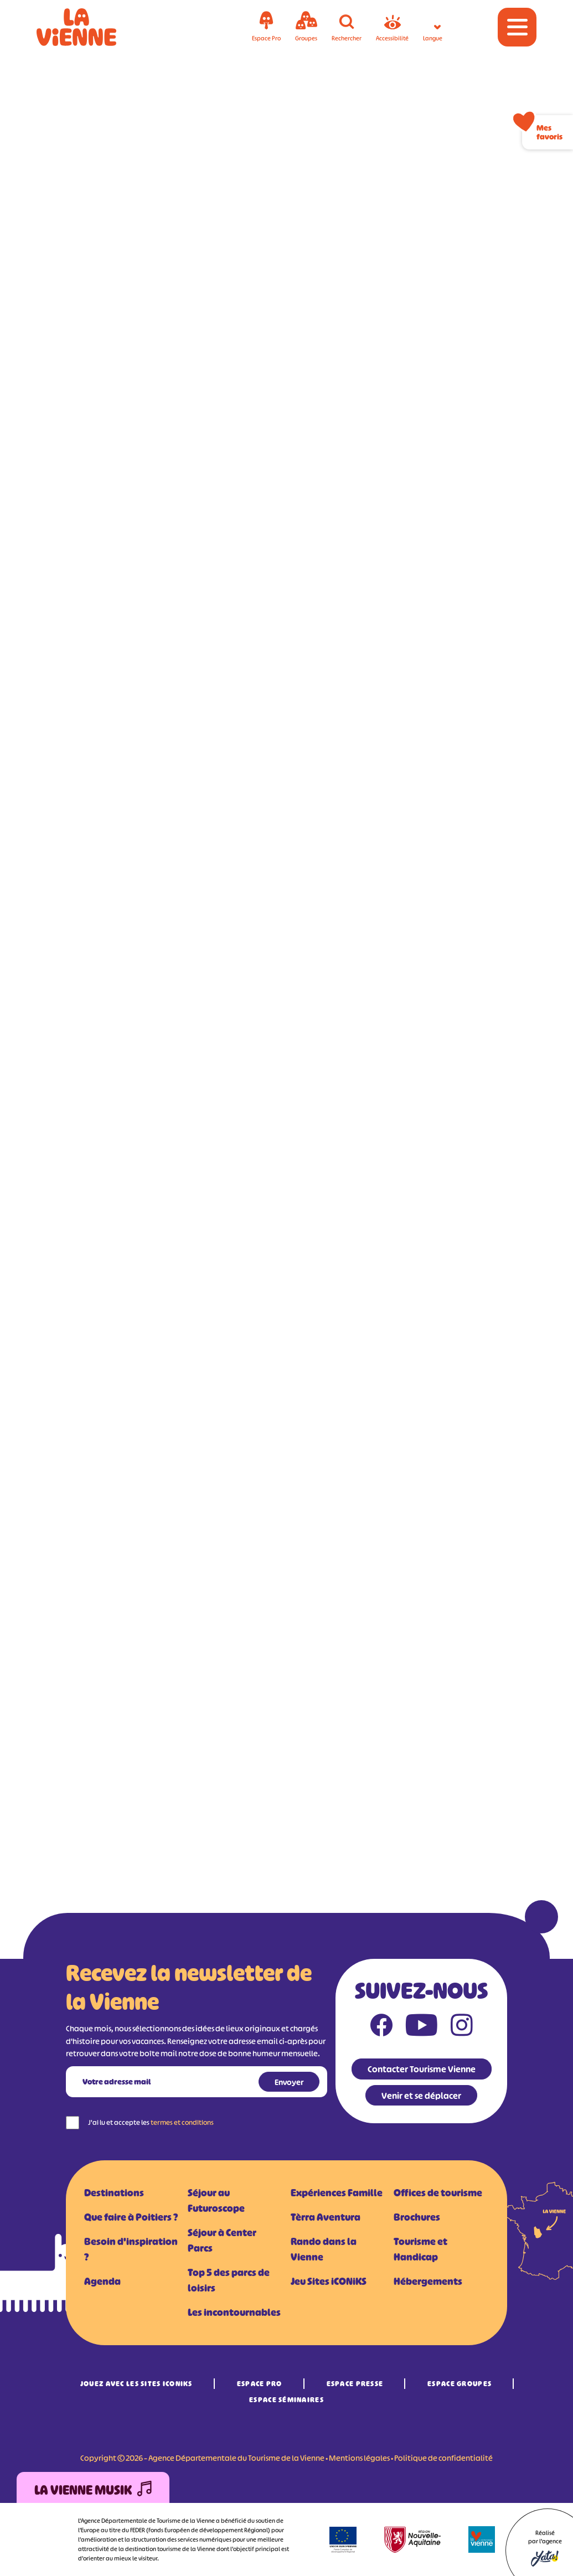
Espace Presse (355, 2383)
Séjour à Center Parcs (222, 2240)
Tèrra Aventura (325, 2217)
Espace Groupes (459, 2383)
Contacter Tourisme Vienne (422, 2069)
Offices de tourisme (438, 2193)
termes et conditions (182, 2122)
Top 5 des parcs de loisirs (229, 2280)
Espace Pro (259, 2383)
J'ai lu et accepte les (151, 2122)
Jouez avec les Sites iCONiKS (136, 2383)
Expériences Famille (337, 2193)
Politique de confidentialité (443, 2458)
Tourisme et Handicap (420, 2249)
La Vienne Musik (93, 2490)
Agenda (102, 2281)
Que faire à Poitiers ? (131, 2217)
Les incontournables (234, 2312)
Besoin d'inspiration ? (131, 2249)
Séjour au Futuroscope (216, 2200)
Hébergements (428, 2281)
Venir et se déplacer (421, 2095)
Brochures (417, 2217)
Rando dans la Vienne (324, 2249)
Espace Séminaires (286, 2399)
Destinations (114, 2193)
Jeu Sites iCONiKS (328, 2281)
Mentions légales (359, 2458)
